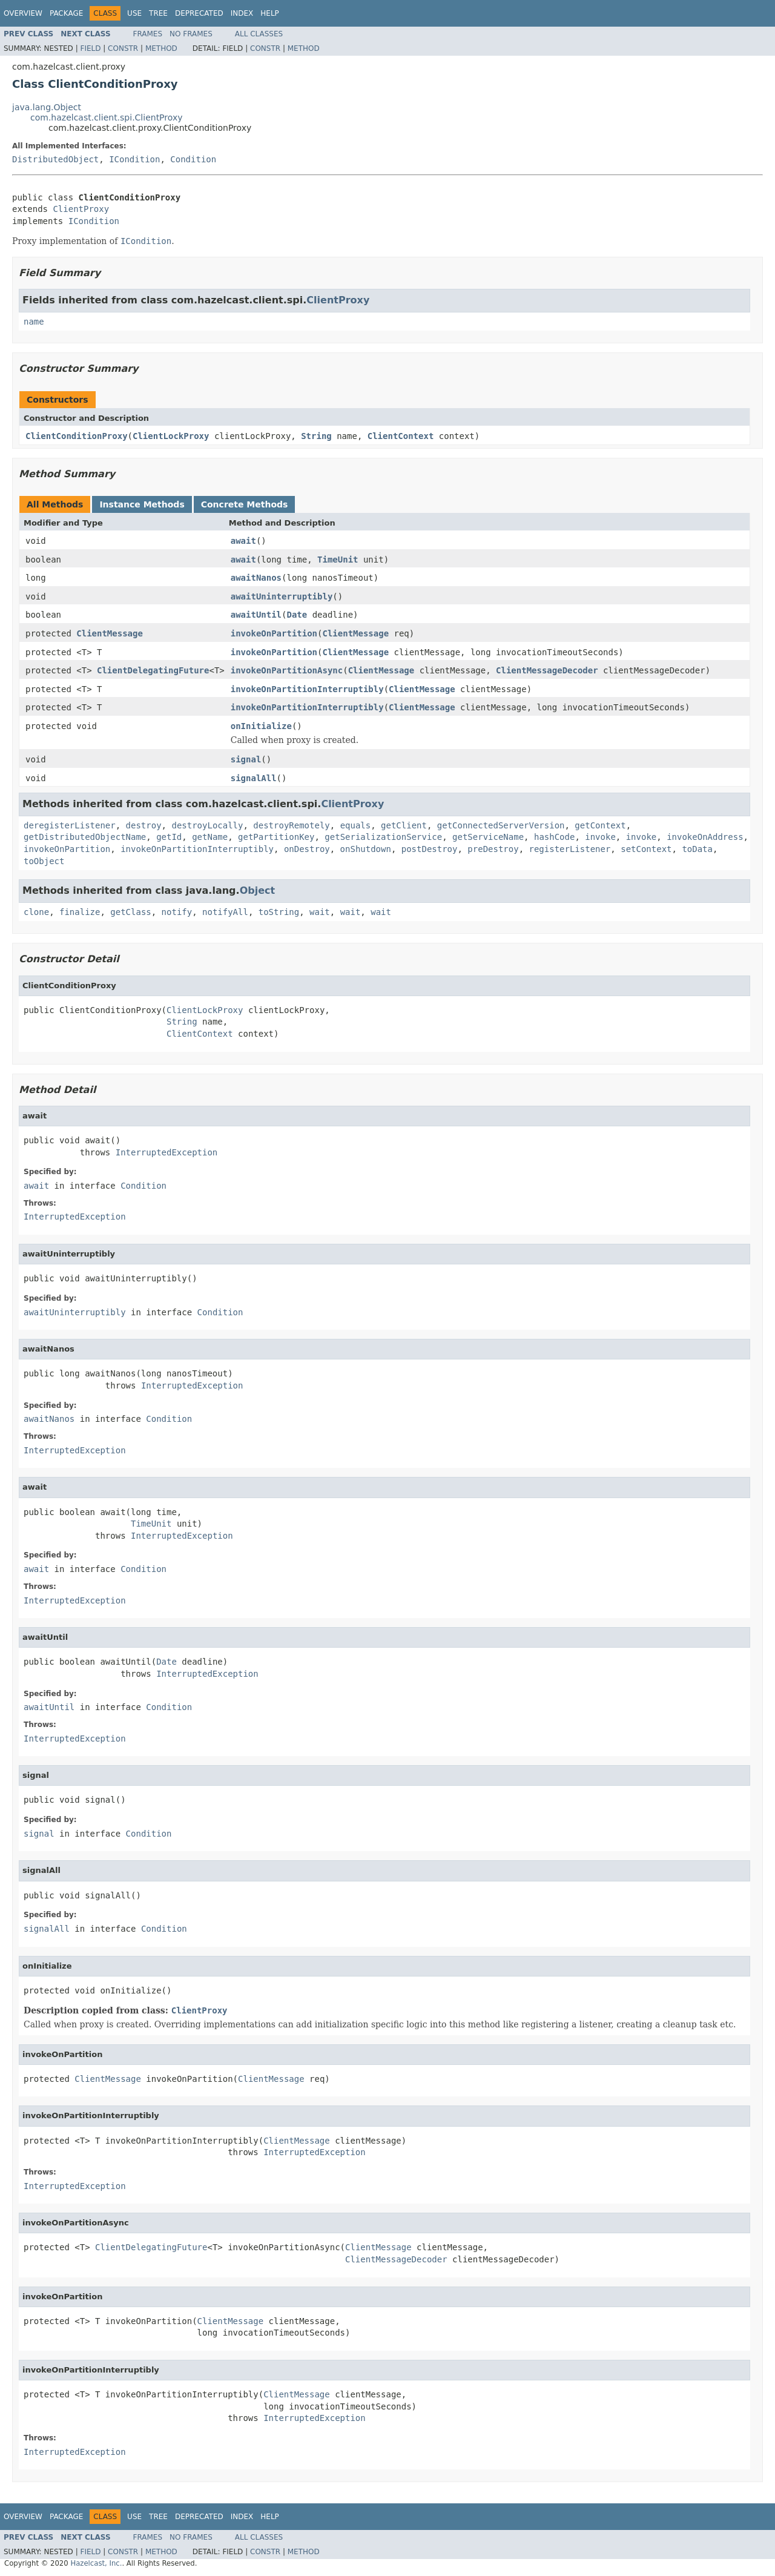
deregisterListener (70, 825)
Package (66, 13)
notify (177, 912)
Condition (193, 159)
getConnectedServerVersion (501, 825)
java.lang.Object (46, 107)
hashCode (554, 837)
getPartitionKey (276, 837)
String (316, 436)
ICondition (134, 159)
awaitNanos (256, 578)
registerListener (570, 849)
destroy (144, 825)
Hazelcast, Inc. (96, 2563)
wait (319, 912)
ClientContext (401, 436)
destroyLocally (207, 825)
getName (210, 837)
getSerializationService (383, 837)
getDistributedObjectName (85, 837)
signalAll (254, 778)
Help (269, 13)
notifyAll (225, 912)
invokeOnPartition (274, 633)
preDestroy (492, 849)
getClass (130, 912)
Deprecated (199, 13)
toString (279, 912)
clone (36, 912)
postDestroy (429, 849)
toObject (44, 861)
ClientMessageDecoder (547, 670)
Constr (123, 48)
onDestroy (307, 849)
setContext (646, 849)
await (243, 541)
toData (697, 849)
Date (296, 614)
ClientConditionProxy (76, 436)
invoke (600, 837)
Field (90, 48)
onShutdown (365, 849)
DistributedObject (55, 159)
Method (161, 48)
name (34, 321)
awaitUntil (256, 614)
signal (246, 759)
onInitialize (261, 726)
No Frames (191, 34)
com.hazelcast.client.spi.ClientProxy (106, 117)
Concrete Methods (244, 504)
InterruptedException (167, 1152)
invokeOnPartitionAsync (287, 670)
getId (169, 837)
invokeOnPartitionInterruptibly (307, 689)
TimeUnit (337, 559)
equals (355, 825)
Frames (148, 34)
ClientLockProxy (171, 436)
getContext (600, 825)
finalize (79, 912)
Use (134, 13)
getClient (404, 825)
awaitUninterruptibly (282, 596)
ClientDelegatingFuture (153, 670)
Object (257, 890)
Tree (158, 13)
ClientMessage (109, 633)
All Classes (259, 34)
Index (242, 13)
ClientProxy (81, 209)
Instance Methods (141, 504)
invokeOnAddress (705, 837)
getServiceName (488, 837)
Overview (23, 13)
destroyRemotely (291, 825)
